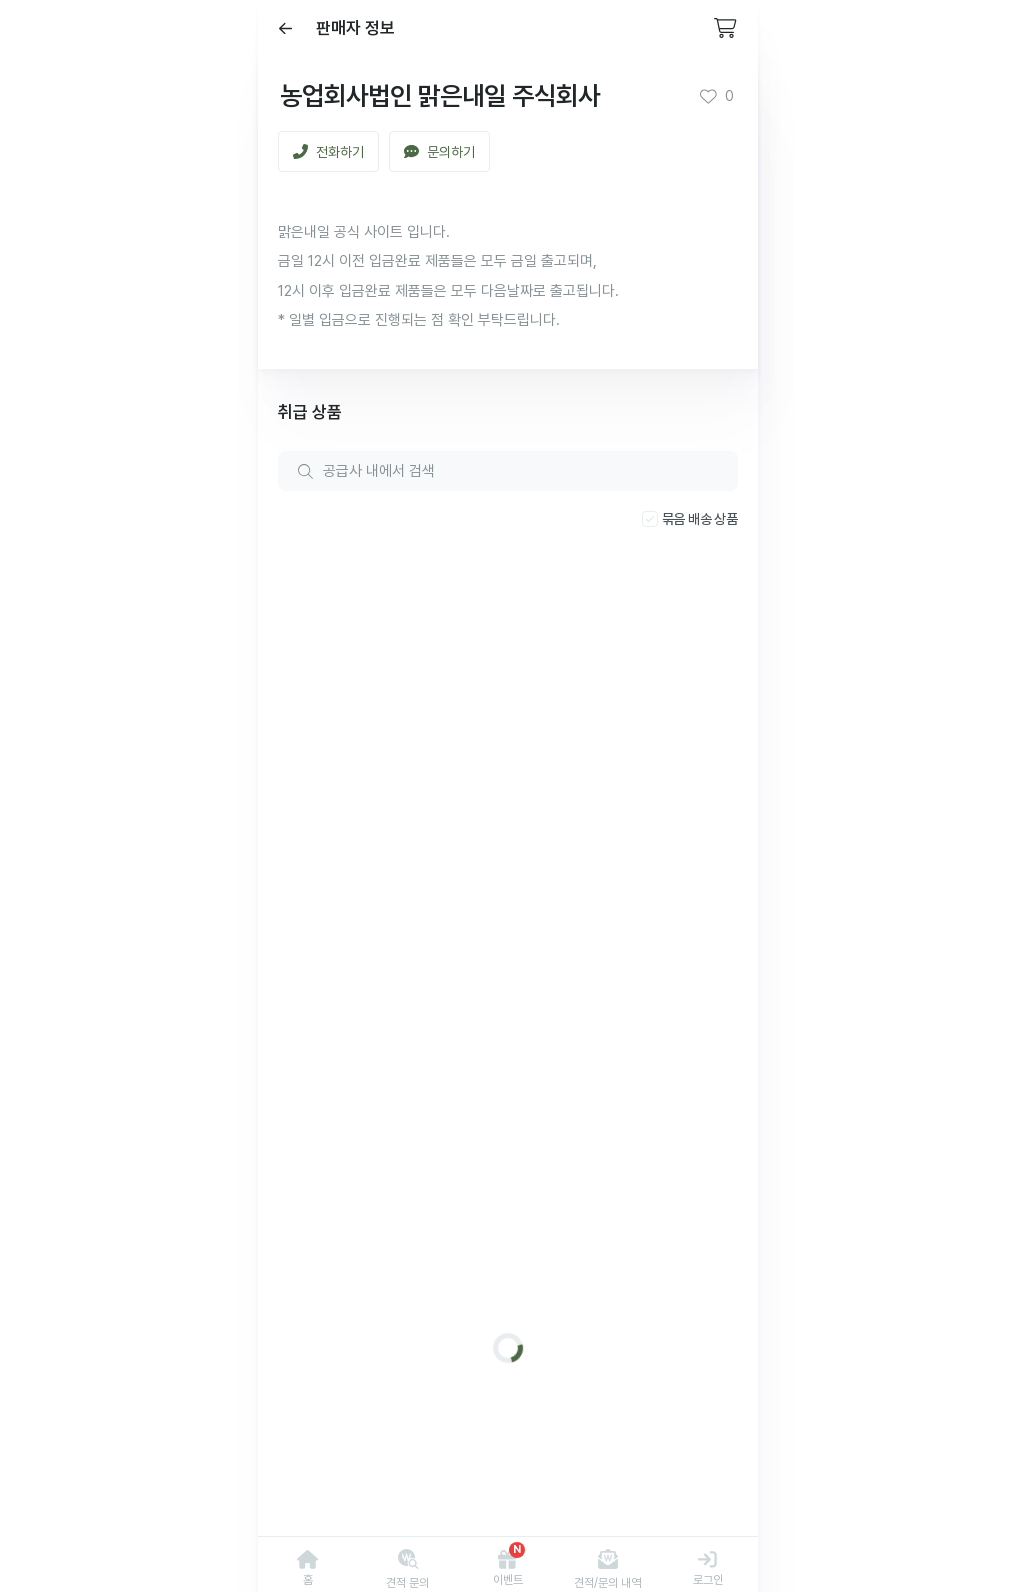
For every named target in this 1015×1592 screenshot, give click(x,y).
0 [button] (716, 96)
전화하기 (328, 152)
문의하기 (439, 152)
